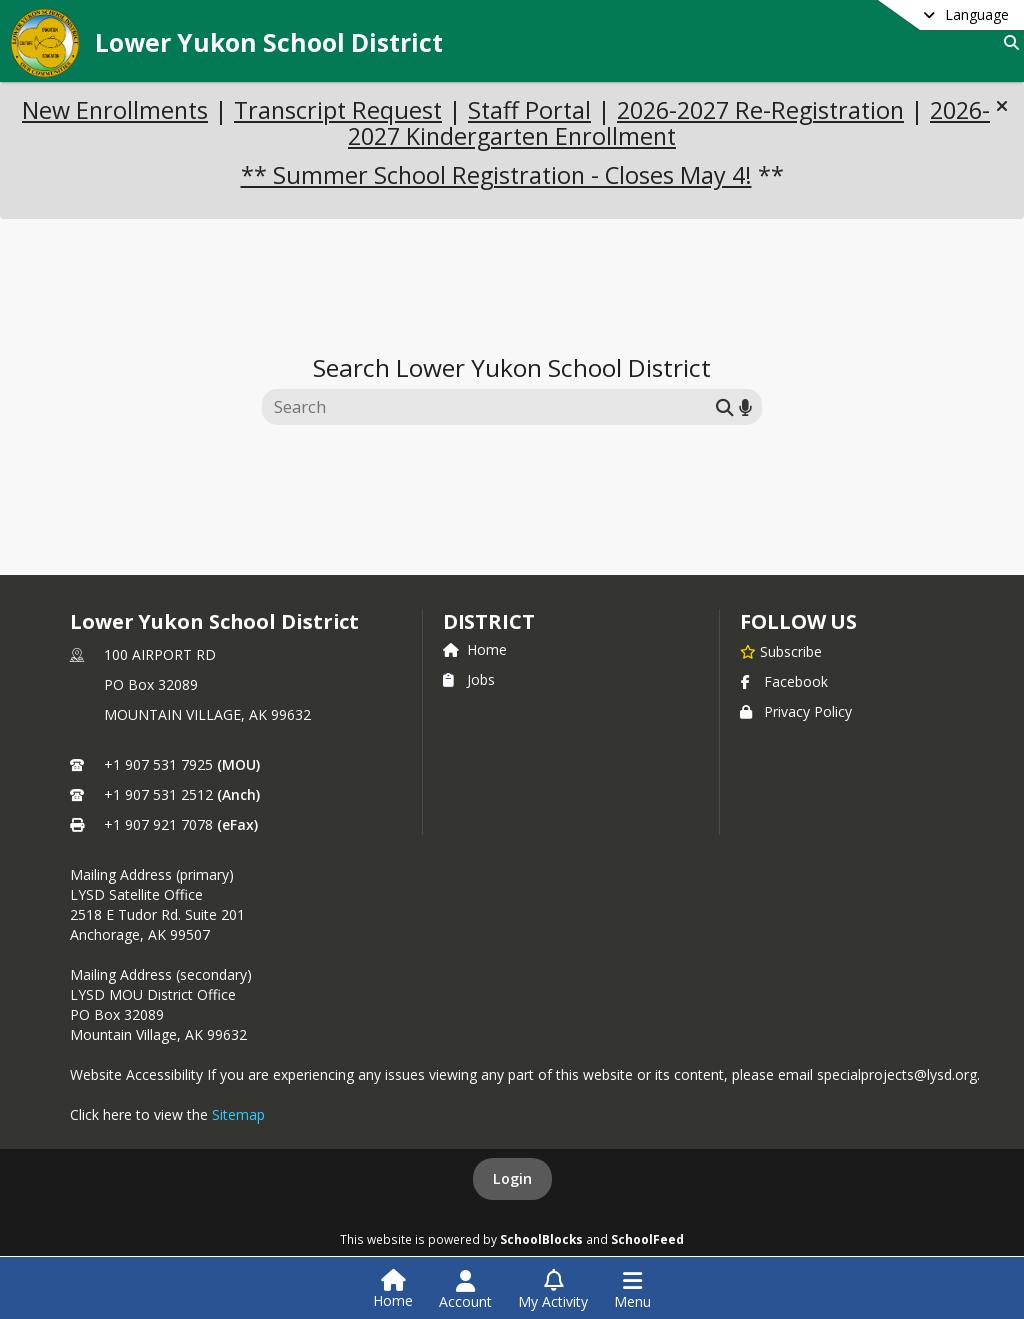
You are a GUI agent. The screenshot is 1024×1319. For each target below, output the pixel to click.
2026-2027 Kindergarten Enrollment (669, 123)
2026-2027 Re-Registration (760, 110)
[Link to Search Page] (1007, 42)
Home (475, 649)
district (489, 621)
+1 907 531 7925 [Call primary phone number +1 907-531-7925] (158, 764)
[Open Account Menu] (465, 1290)
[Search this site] (491, 407)
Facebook (784, 681)
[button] (1002, 106)
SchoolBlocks (541, 1239)
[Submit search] (725, 407)
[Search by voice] (745, 407)
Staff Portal (529, 110)
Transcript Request (338, 110)
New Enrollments (115, 110)
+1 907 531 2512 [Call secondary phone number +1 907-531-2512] (158, 794)
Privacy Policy (796, 711)
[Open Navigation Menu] (632, 1290)
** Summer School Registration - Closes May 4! (496, 175)
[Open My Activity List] (553, 1290)
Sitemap (238, 1114)
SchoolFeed (647, 1239)
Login (512, 1178)
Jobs (469, 679)
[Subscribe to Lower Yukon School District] (781, 651)
